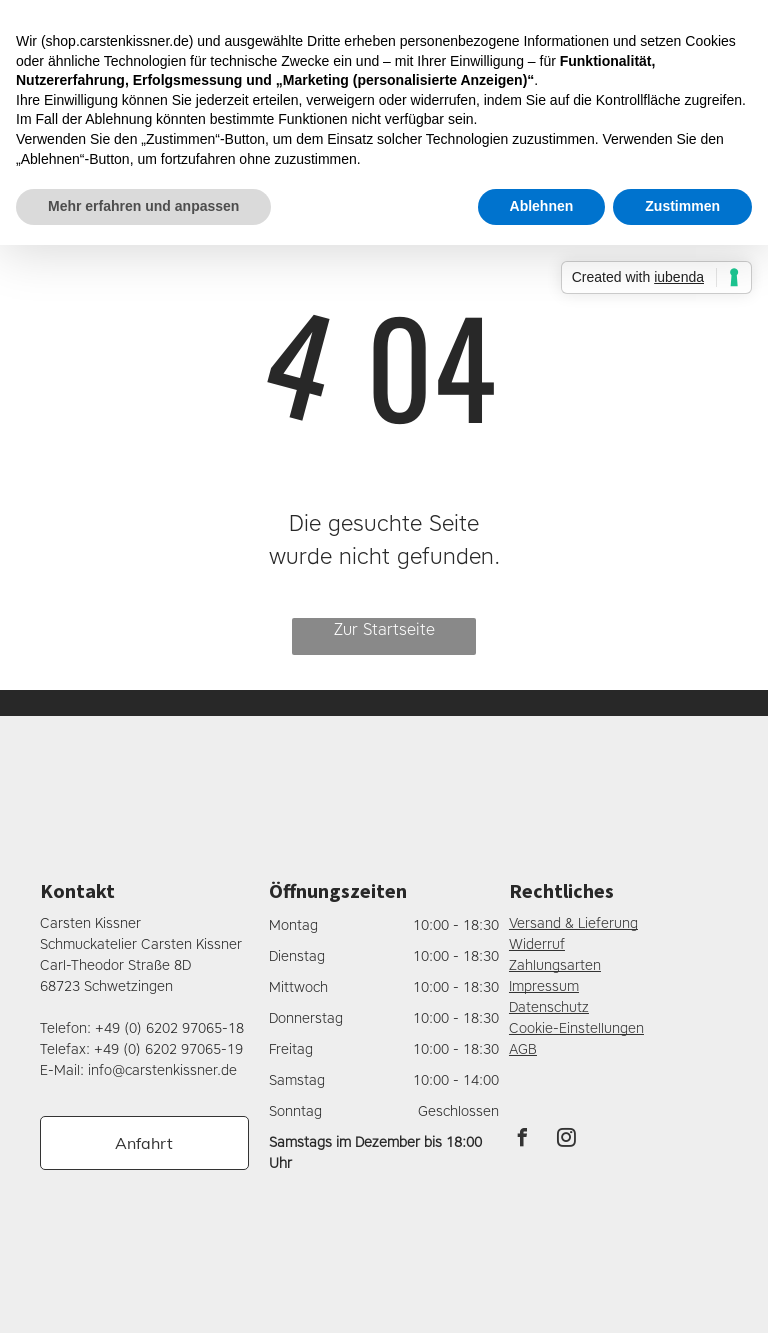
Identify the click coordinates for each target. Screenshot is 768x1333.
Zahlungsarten (555, 965)
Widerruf (537, 944)
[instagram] (567, 1140)
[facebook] (523, 1140)
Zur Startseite (384, 629)
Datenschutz (549, 1007)
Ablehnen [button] (542, 206)
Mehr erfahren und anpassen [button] (143, 206)
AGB (523, 1049)
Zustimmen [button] (682, 206)
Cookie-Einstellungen (576, 1028)
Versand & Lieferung (573, 923)
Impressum (544, 986)
